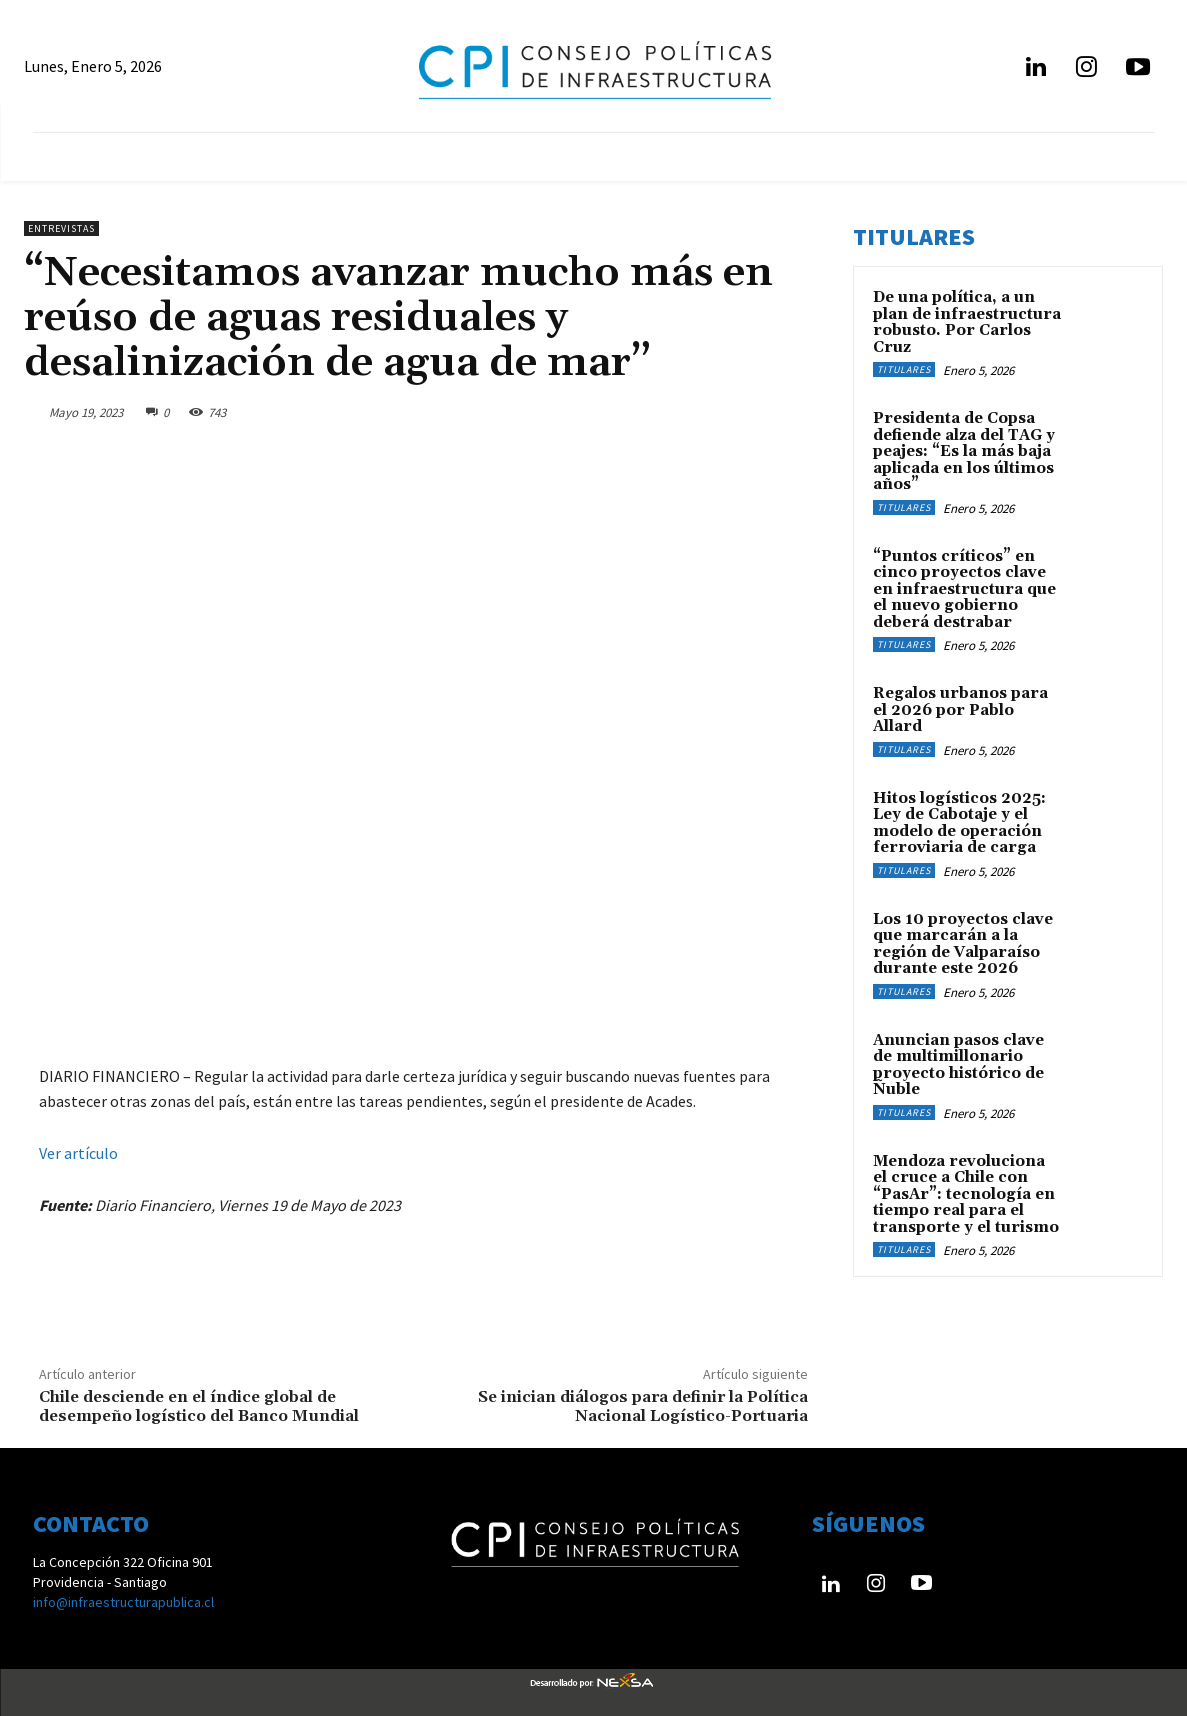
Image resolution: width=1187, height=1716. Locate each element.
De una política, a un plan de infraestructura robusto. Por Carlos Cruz (967, 322)
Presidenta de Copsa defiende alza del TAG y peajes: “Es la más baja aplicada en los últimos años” (964, 451)
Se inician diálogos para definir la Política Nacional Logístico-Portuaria (643, 1406)
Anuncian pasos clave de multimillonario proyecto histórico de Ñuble (958, 1065)
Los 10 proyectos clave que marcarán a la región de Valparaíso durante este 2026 (963, 944)
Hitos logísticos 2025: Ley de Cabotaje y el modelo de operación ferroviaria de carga (959, 823)
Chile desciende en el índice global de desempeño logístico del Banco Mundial (199, 1406)
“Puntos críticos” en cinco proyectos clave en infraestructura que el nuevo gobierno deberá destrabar (964, 589)
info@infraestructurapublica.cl (123, 1602)
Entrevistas (61, 228)
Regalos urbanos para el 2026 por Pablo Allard (960, 710)
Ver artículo (78, 1153)
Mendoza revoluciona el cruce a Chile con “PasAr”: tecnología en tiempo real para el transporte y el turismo (966, 1194)
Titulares (904, 369)
